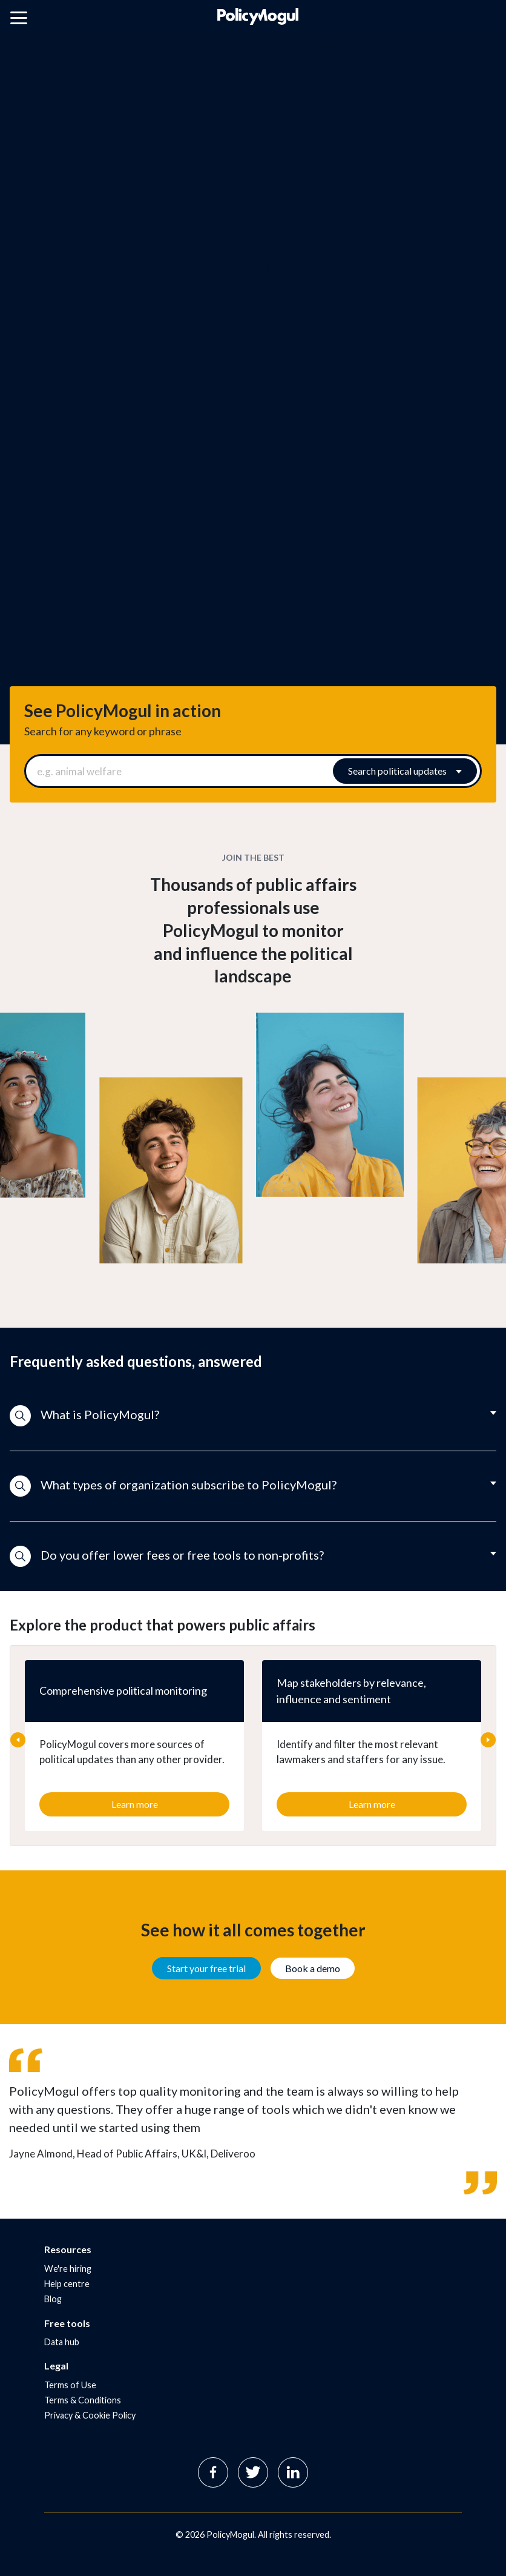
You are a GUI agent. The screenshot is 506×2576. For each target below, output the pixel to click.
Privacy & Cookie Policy (90, 2415)
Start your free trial (206, 1968)
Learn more (134, 1804)
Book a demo (312, 1968)
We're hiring (67, 2268)
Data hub (61, 2342)
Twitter (253, 2472)
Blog (53, 2299)
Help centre (67, 2284)
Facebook (213, 2472)
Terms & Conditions (82, 2400)
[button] (253, 1416)
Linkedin (293, 2472)
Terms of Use (70, 2385)
